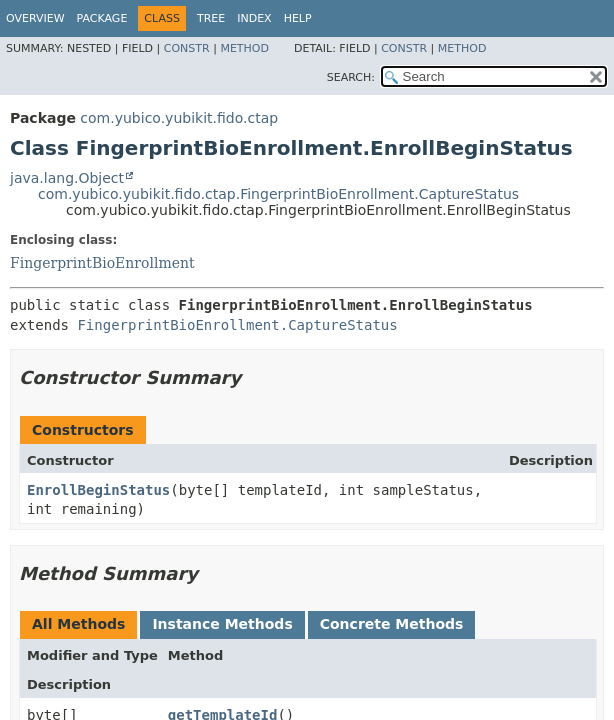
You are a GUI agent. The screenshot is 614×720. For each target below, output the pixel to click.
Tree (211, 18)
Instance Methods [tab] (222, 624)
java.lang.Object (67, 178)
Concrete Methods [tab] (392, 624)
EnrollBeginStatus (98, 490)
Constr (187, 48)
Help (298, 18)
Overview (35, 18)
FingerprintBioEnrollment (102, 263)
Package (102, 18)
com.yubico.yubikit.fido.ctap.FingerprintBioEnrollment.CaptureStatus (278, 194)
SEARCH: (351, 77)
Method (244, 48)
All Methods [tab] (78, 624)
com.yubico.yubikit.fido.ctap (179, 118)
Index (254, 18)
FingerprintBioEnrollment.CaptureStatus (237, 325)
